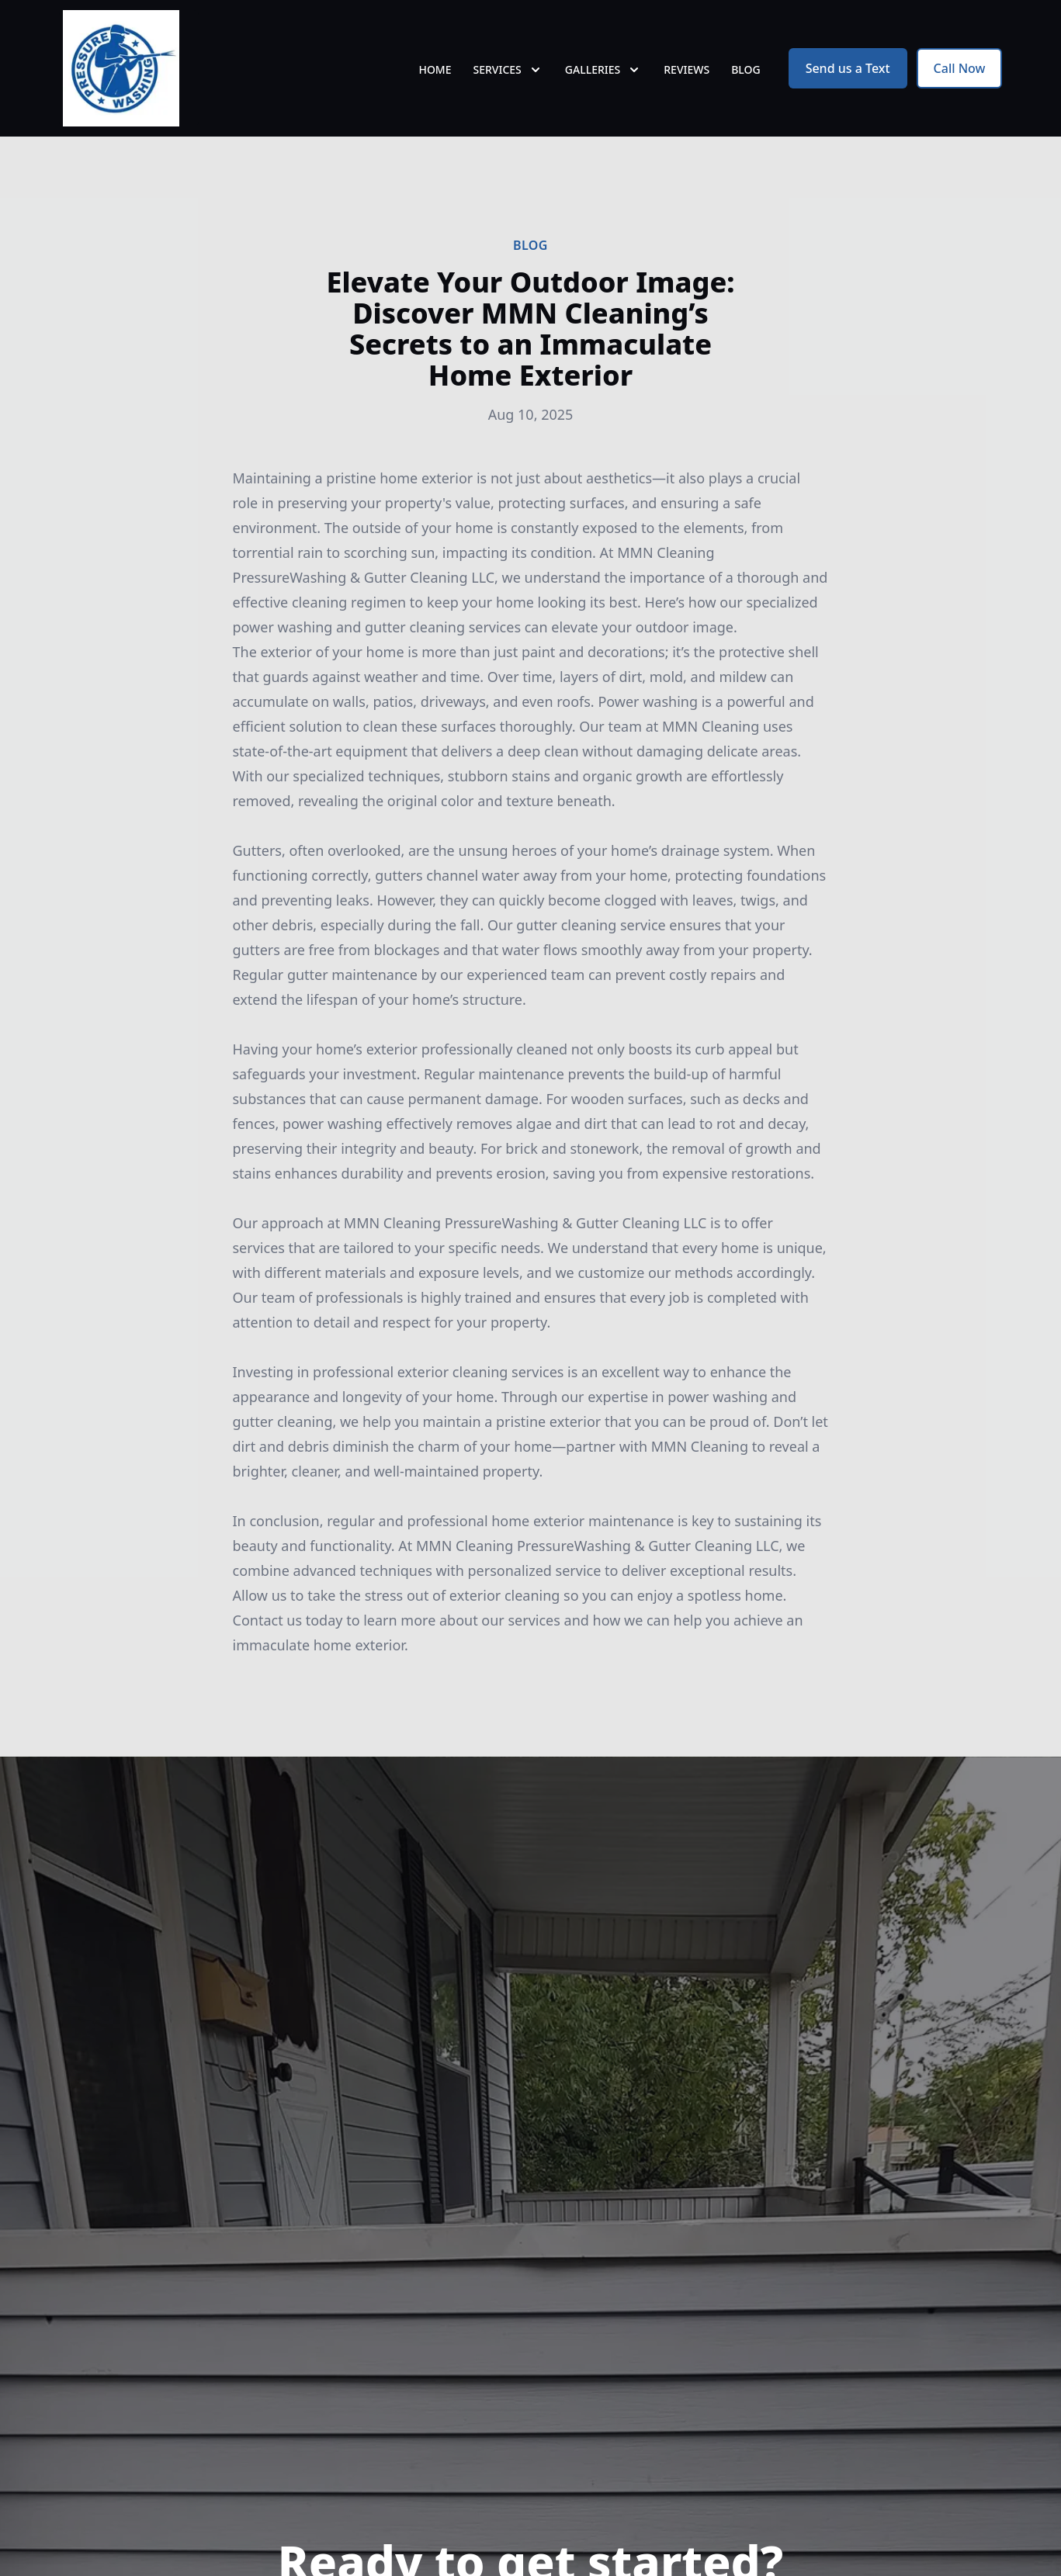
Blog (746, 69)
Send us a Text (848, 68)
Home (434, 69)
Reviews (686, 69)
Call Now (960, 68)
